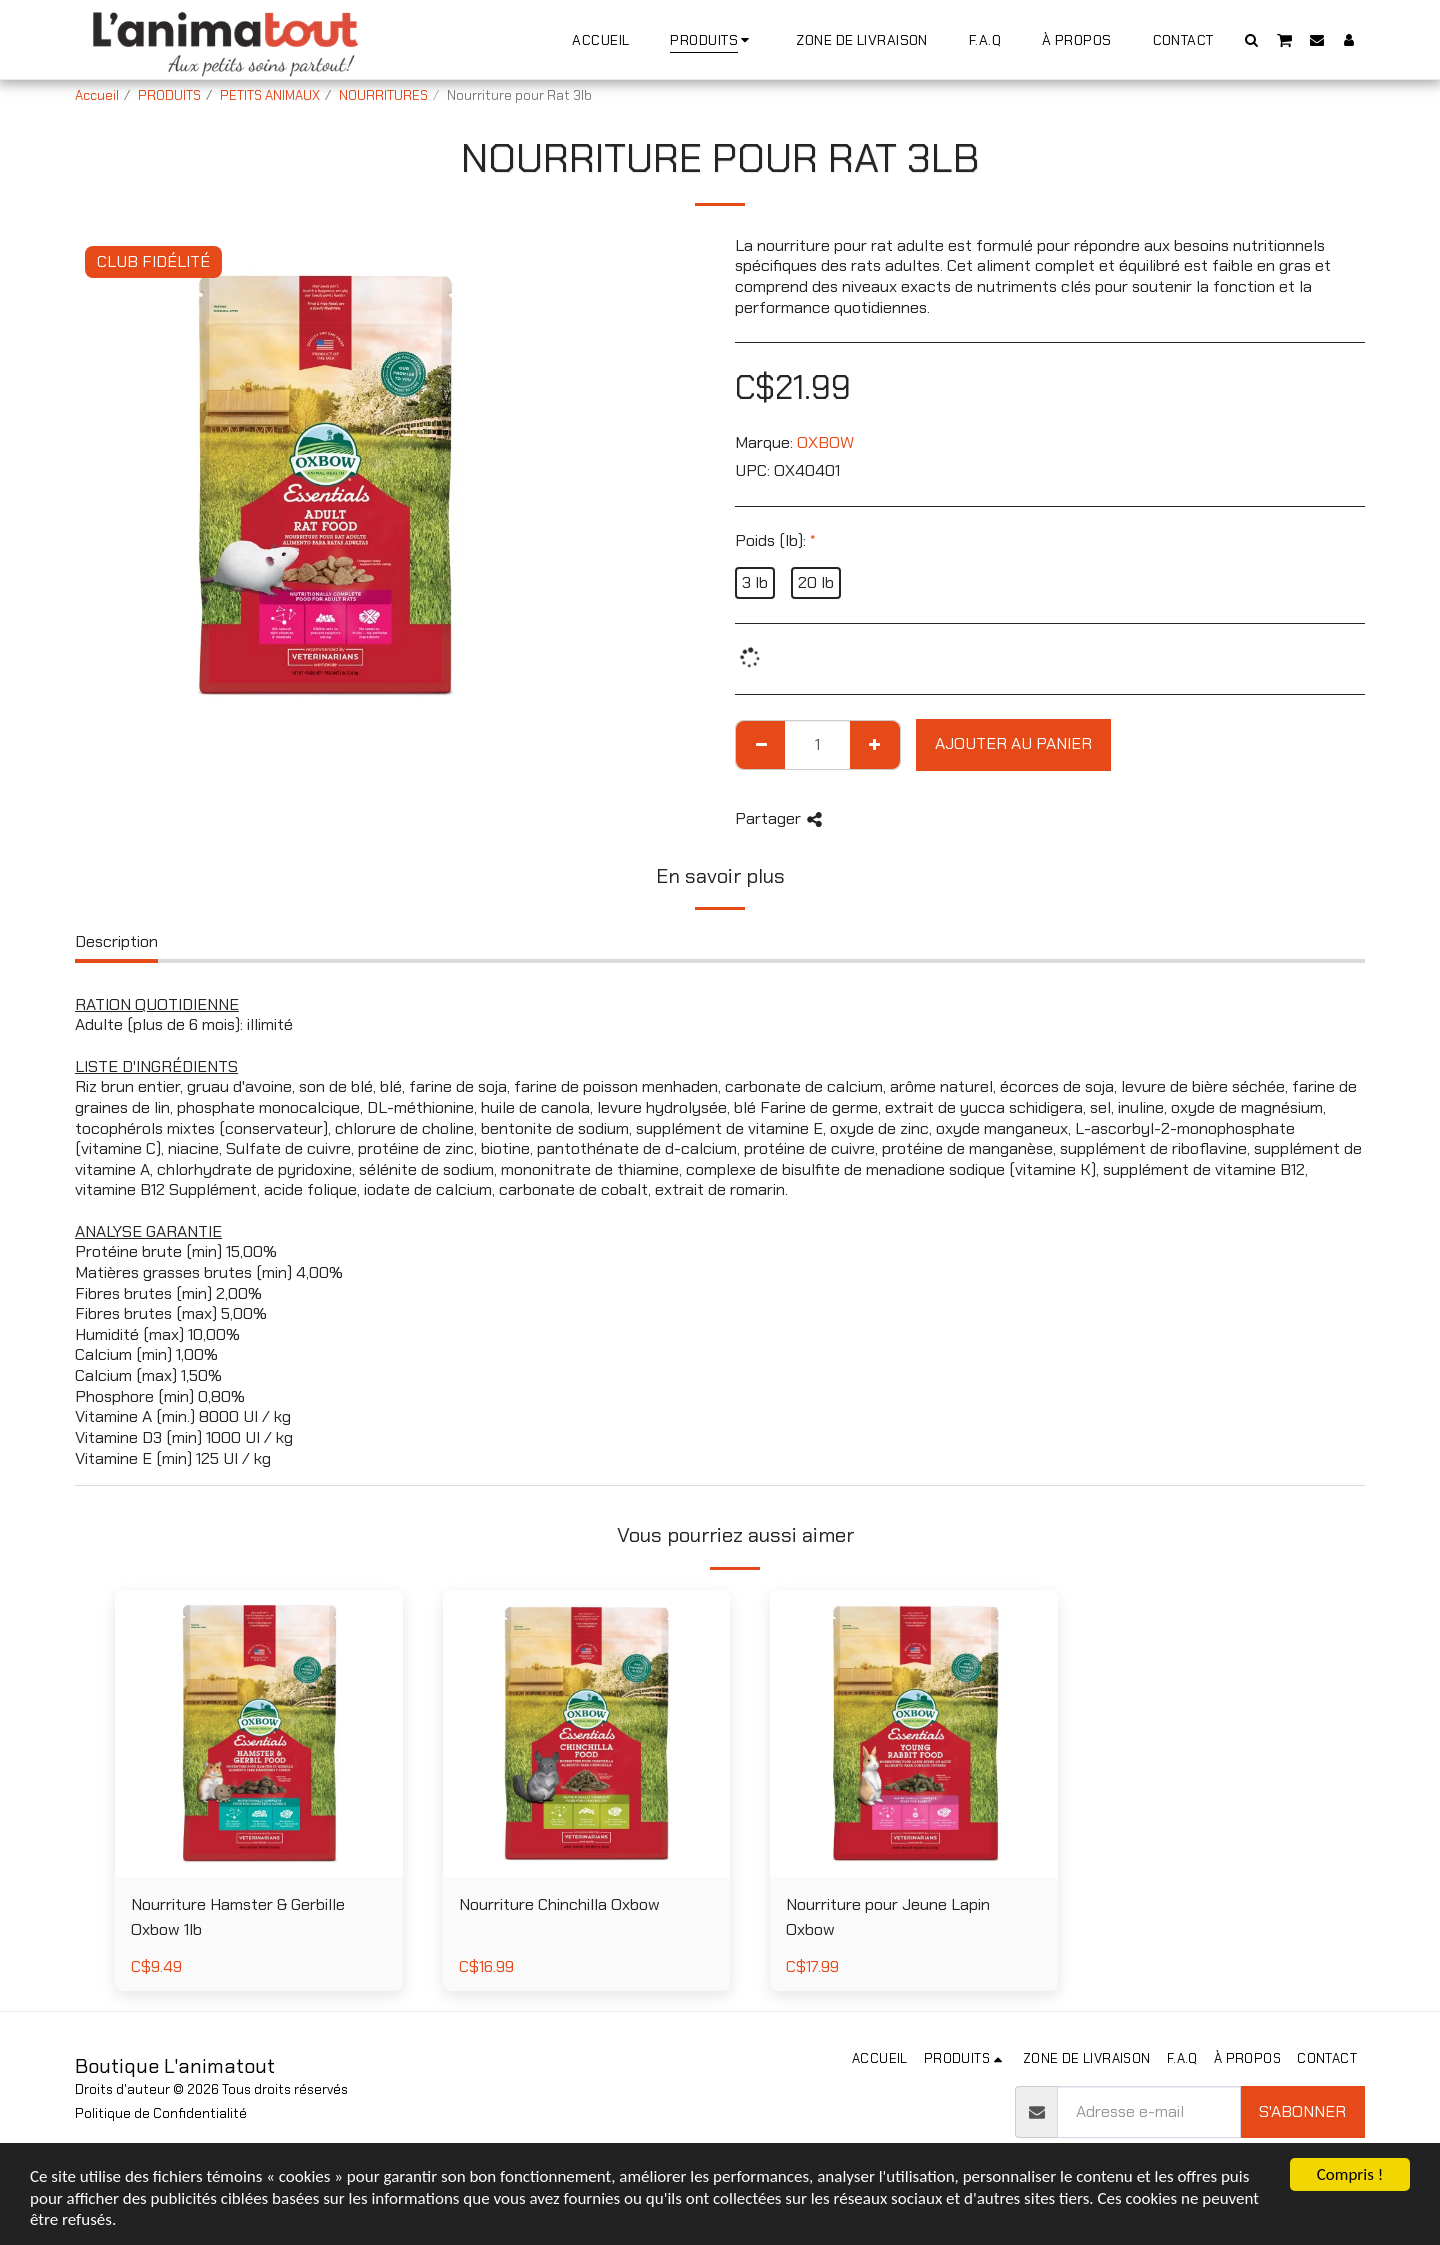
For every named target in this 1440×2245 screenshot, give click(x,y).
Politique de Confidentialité (161, 2113)
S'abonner (1302, 2111)
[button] (1252, 39)
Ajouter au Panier (1013, 743)
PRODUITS (169, 95)
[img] (259, 1734)
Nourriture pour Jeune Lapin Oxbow (888, 1917)
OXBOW (825, 442)
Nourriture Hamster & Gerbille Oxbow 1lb (238, 1917)
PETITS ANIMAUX (270, 95)
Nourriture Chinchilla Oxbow (559, 1904)
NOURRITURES (383, 95)
